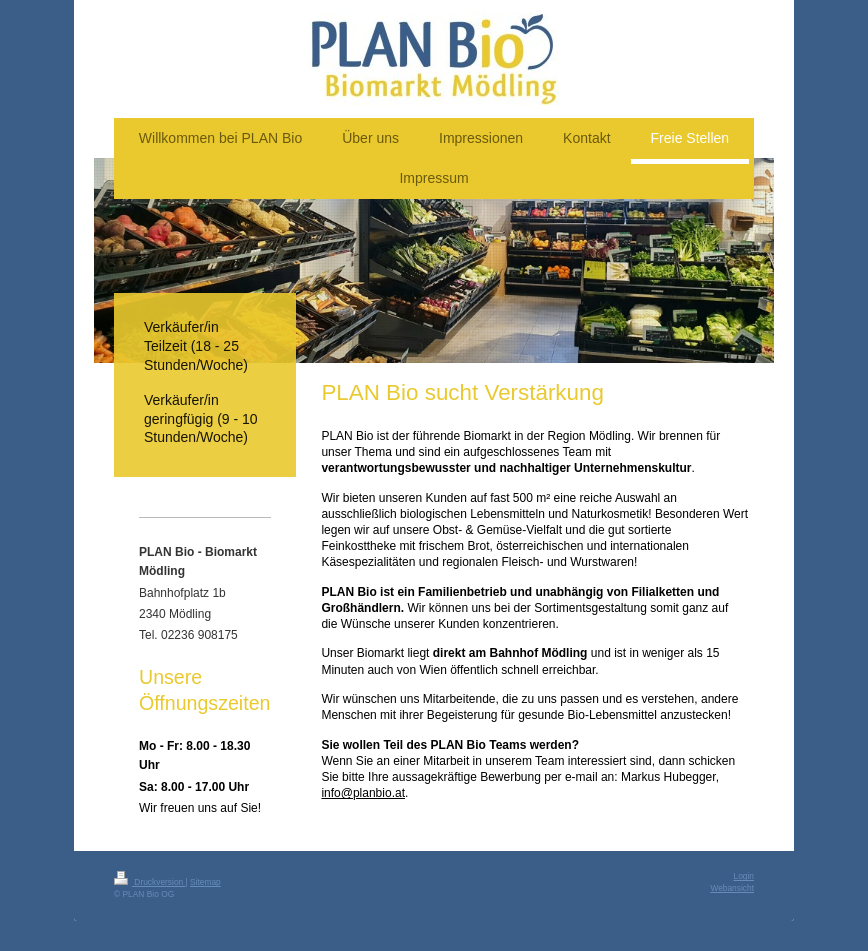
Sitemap (205, 882)
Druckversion (150, 882)
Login (744, 876)
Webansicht (732, 888)
